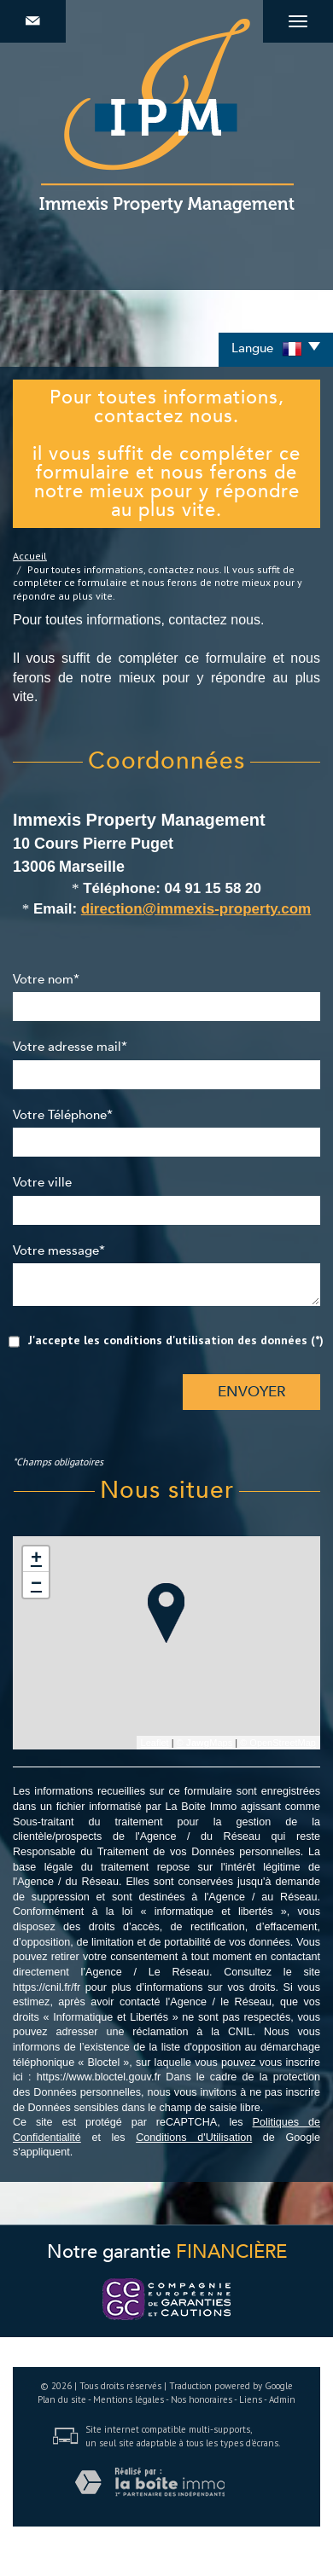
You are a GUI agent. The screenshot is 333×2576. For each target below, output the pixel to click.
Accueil (30, 555)
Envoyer (251, 1391)
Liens (250, 2399)
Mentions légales (128, 2399)
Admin (282, 2399)
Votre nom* (46, 980)
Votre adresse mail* (70, 1047)
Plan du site (62, 2399)
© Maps (205, 1743)
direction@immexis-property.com (196, 909)
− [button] (36, 1585)
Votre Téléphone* (63, 1115)
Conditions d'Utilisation (194, 2138)
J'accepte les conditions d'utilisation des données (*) (176, 1340)
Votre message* (59, 1251)
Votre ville (42, 1183)
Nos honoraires (201, 2399)
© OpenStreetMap (278, 1743)
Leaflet (155, 1743)
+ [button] (36, 1559)
